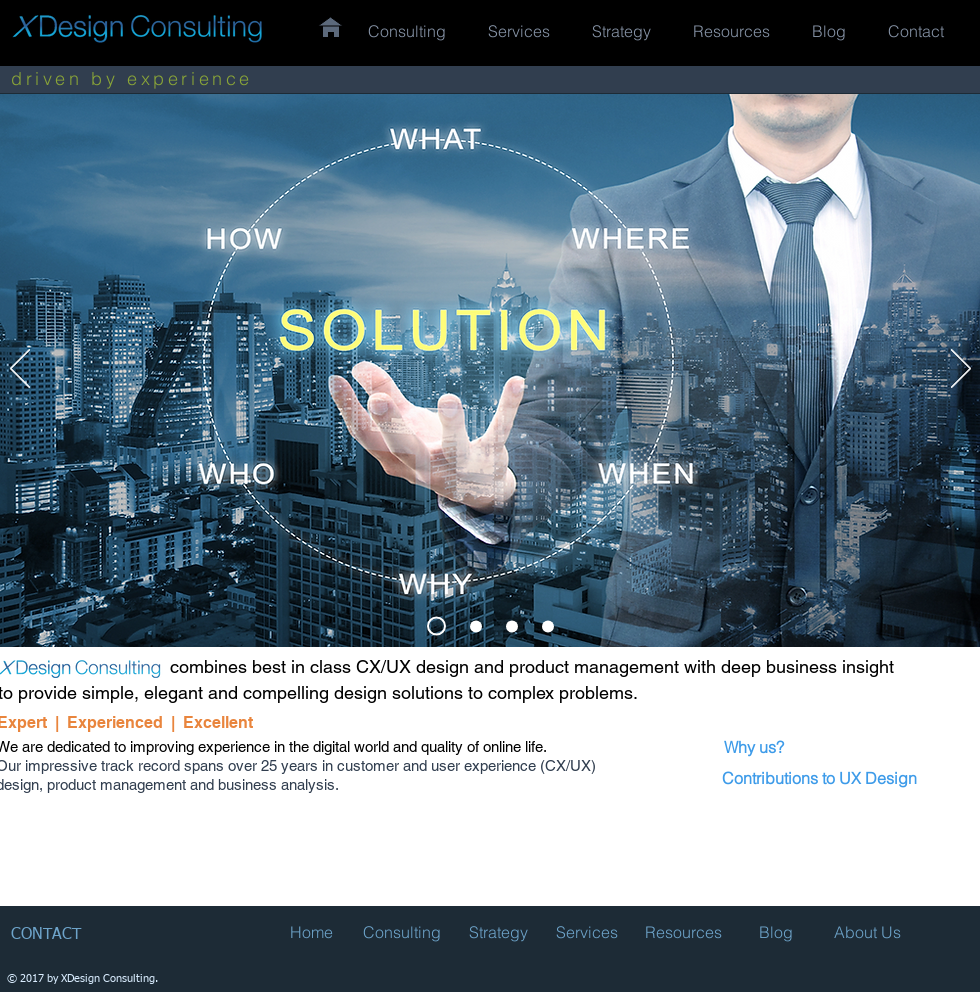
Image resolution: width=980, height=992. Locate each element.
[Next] (961, 370)
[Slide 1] (512, 626)
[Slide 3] (476, 626)
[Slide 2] (436, 626)
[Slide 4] (548, 626)
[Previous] (20, 370)
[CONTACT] (53, 935)
